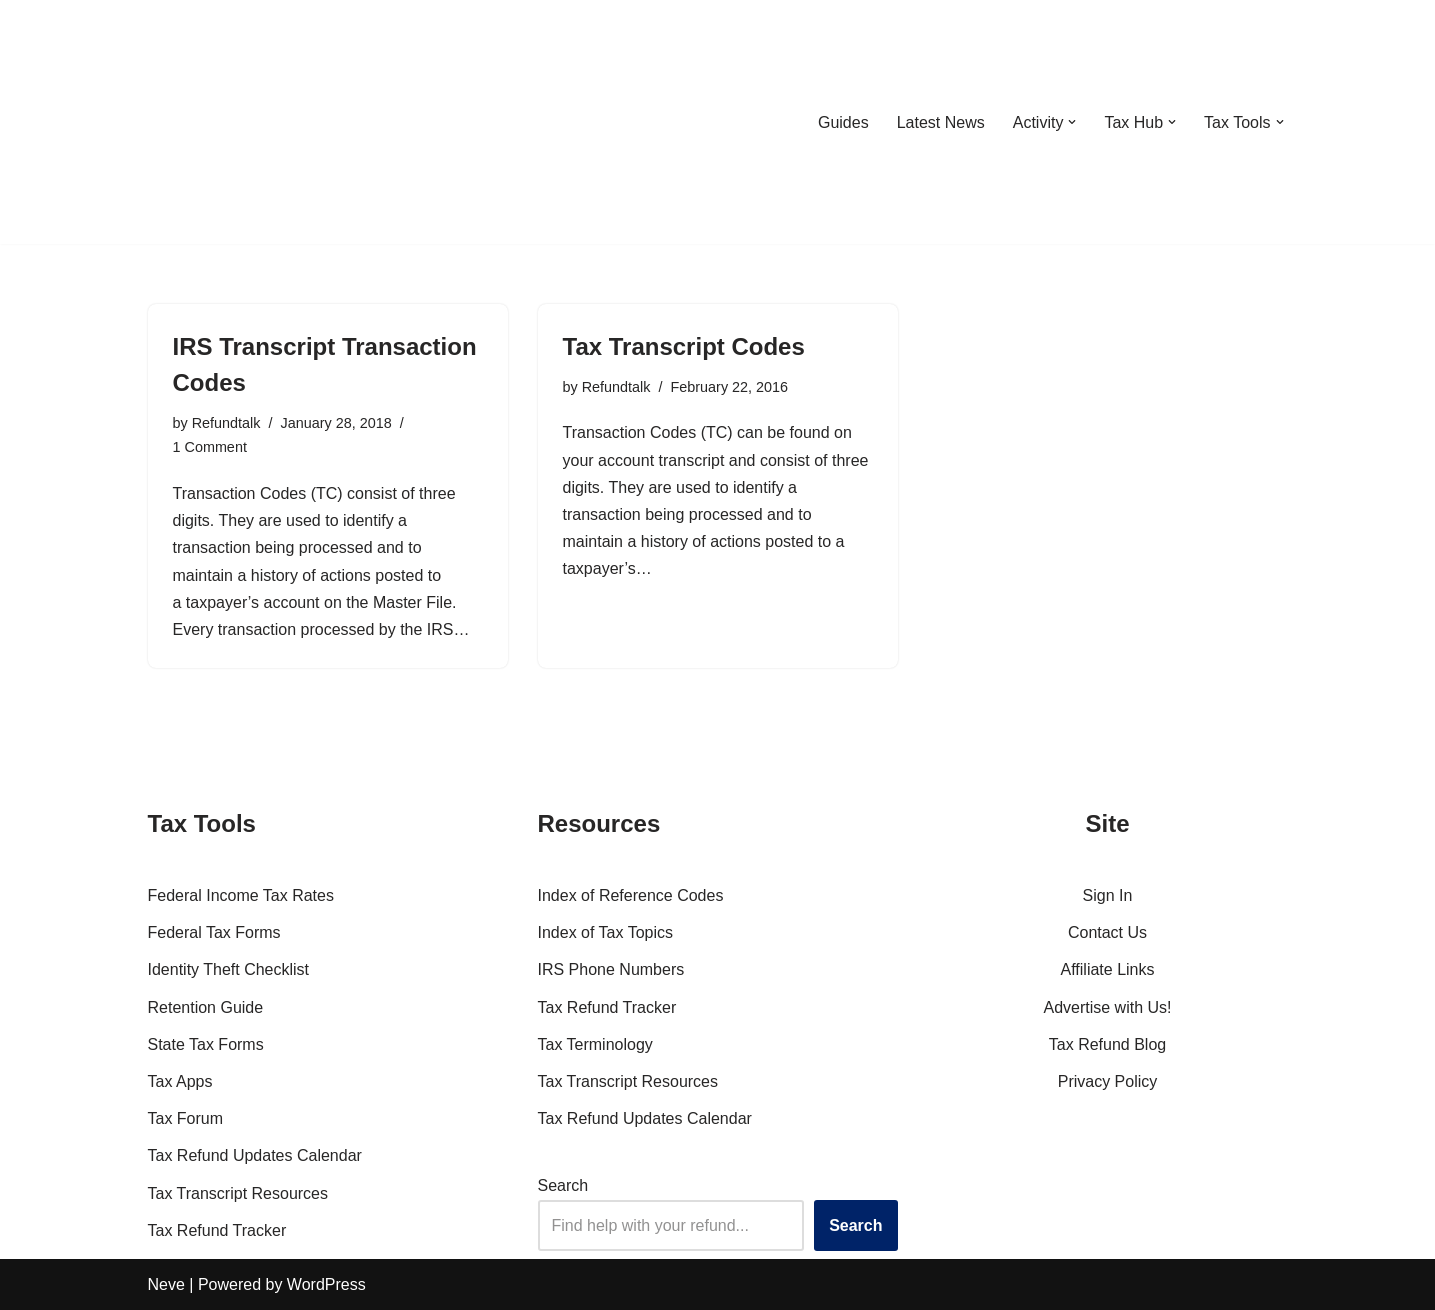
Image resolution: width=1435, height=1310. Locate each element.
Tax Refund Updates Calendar (255, 1155)
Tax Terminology (595, 1044)
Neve (166, 1284)
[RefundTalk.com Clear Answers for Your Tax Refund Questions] (252, 122)
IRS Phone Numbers (611, 969)
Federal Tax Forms (214, 932)
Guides (843, 122)
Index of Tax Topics (606, 932)
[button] (1072, 122)
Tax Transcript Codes (684, 346)
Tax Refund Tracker (217, 1230)
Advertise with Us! (1107, 1007)
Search (563, 1185)
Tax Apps (180, 1081)
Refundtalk (226, 423)
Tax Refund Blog (1107, 1044)
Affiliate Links (1108, 969)
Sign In (1108, 895)
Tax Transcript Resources (238, 1193)
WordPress (326, 1284)
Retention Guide (206, 1007)
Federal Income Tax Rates (241, 895)
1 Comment (210, 447)
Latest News (941, 122)
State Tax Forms (206, 1044)
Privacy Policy (1108, 1081)
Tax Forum (186, 1118)
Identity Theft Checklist (229, 969)
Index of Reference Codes (631, 895)
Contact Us (1107, 932)
